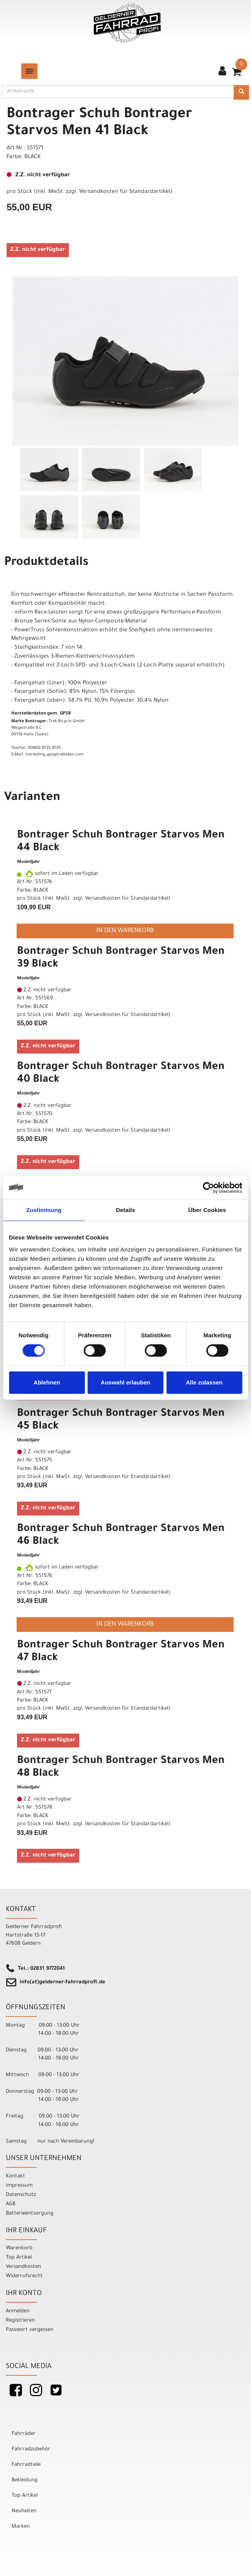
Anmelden (17, 2311)
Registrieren (20, 2321)
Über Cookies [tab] (207, 1210)
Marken (21, 2527)
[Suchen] (241, 92)
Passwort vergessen (29, 2330)
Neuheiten (24, 2511)
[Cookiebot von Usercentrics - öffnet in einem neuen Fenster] (208, 1187)
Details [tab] (125, 1210)
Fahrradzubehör (31, 2449)
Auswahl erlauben (125, 1382)
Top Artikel (19, 2258)
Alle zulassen (204, 1382)
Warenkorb (19, 2248)
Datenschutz (21, 2195)
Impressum (19, 2186)
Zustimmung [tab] (43, 1210)
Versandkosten (23, 2267)
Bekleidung (25, 2480)
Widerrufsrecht (24, 2276)
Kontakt (15, 2176)
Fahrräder (24, 2434)
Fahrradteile (26, 2465)
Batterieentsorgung (29, 2213)
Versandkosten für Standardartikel (124, 192)
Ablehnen (47, 1382)
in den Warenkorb (125, 930)
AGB (10, 2204)
